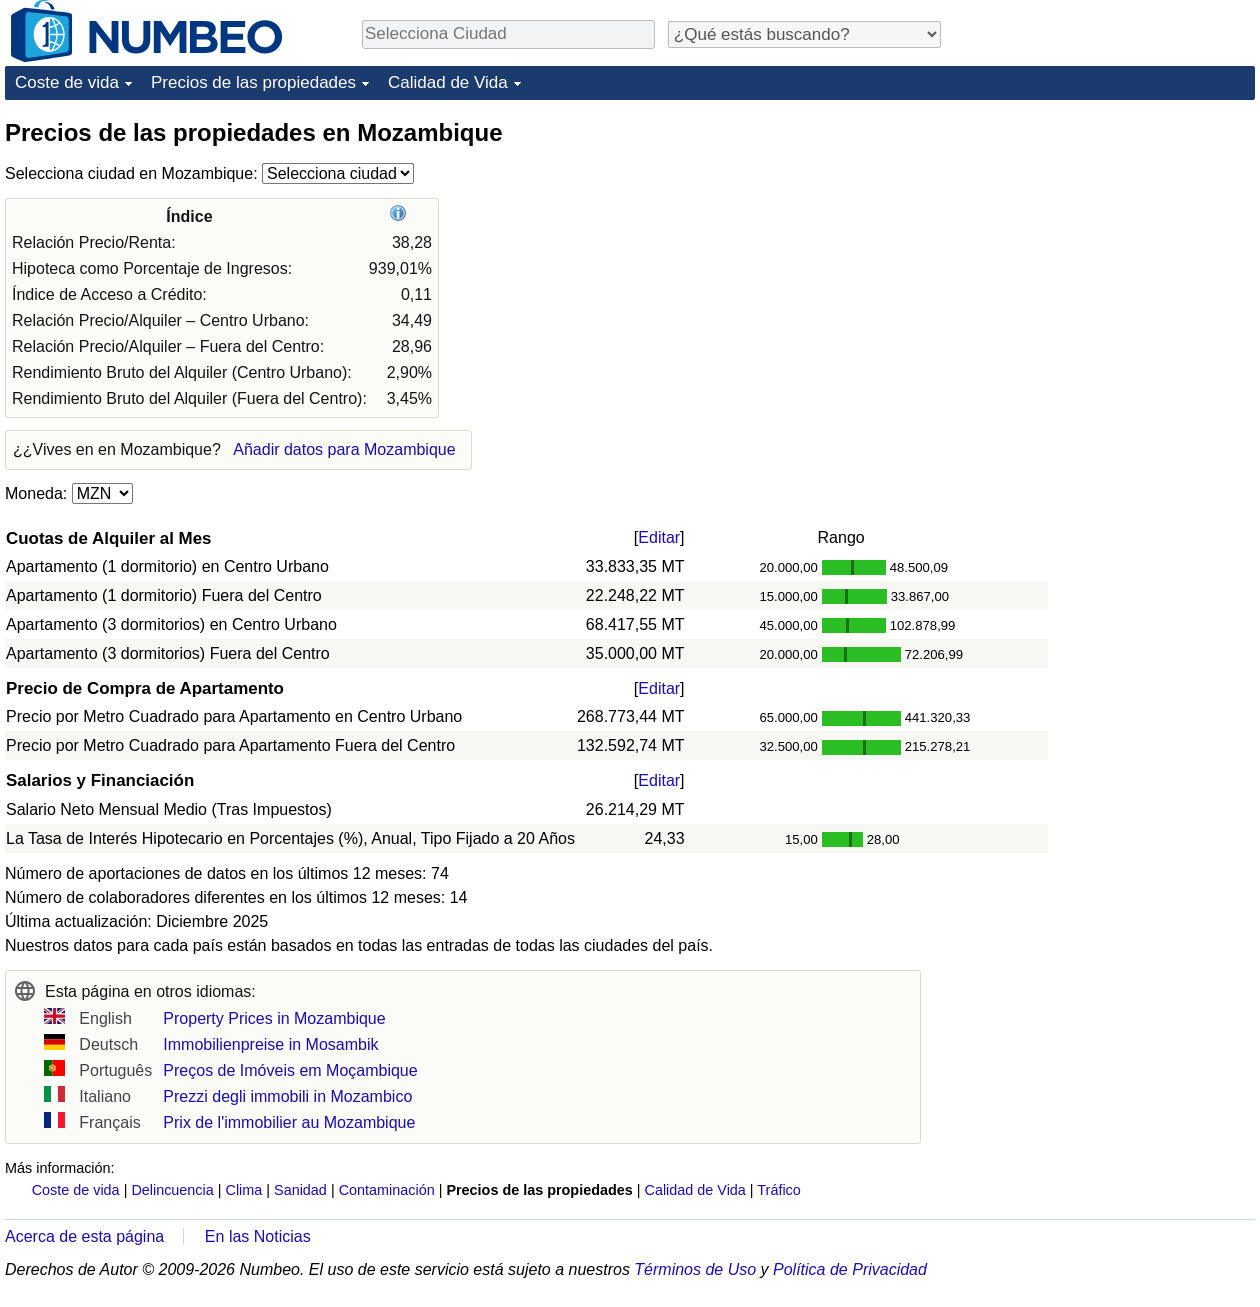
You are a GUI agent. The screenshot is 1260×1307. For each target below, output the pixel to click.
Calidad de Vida (448, 82)
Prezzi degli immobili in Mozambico (287, 1096)
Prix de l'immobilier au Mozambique (289, 1122)
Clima (244, 1190)
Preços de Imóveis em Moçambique (290, 1070)
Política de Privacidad (850, 1269)
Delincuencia (172, 1190)
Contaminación (387, 1190)
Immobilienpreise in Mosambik (270, 1044)
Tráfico (778, 1190)
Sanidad (300, 1190)
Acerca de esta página (84, 1236)
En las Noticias (258, 1236)
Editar (659, 537)
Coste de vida (67, 82)
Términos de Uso (695, 1269)
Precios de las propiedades (253, 82)
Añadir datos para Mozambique (344, 449)
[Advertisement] (1105, 242)
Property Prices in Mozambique (274, 1018)
